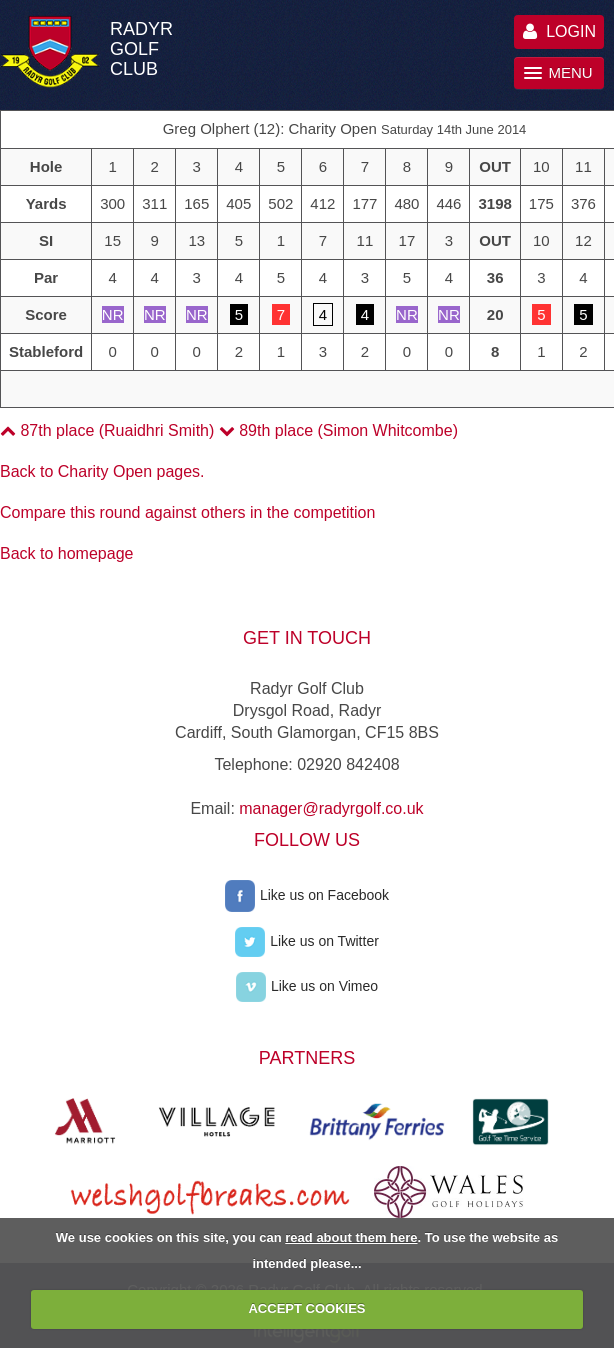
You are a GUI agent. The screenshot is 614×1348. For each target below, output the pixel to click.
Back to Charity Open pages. (102, 471)
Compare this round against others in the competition (187, 512)
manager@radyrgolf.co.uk (331, 808)
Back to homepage (66, 553)
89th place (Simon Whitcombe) (338, 430)
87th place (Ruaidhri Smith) (107, 430)
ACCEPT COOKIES (306, 1308)
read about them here (351, 1237)
